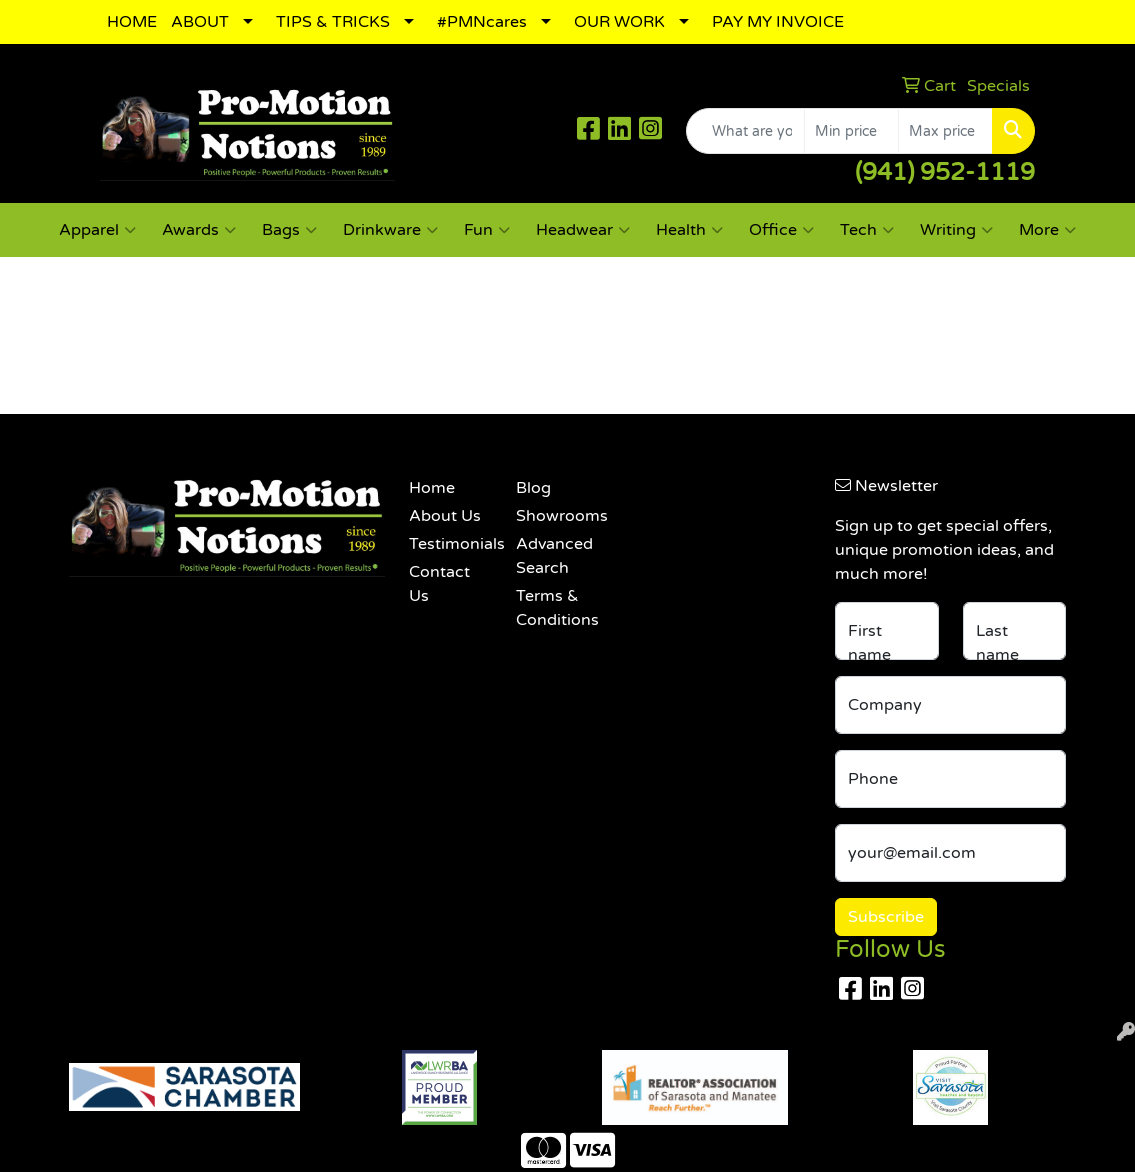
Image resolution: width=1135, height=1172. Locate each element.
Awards (199, 230)
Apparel (97, 230)
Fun (487, 230)
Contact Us (439, 584)
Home (432, 488)
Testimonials (450, 544)
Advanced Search (554, 556)
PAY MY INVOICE (778, 22)
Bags (289, 230)
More (1047, 230)
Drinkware (390, 230)
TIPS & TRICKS (333, 22)
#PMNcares (482, 22)
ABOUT (200, 22)
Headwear (583, 230)
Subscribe (886, 917)
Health (689, 230)
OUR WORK (619, 22)
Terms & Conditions (557, 608)
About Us (445, 516)
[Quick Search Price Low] (851, 131)
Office (781, 230)
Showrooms (557, 516)
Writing (956, 230)
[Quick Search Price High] (945, 131)
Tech (867, 230)
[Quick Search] (745, 131)
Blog (533, 488)
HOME (132, 22)
